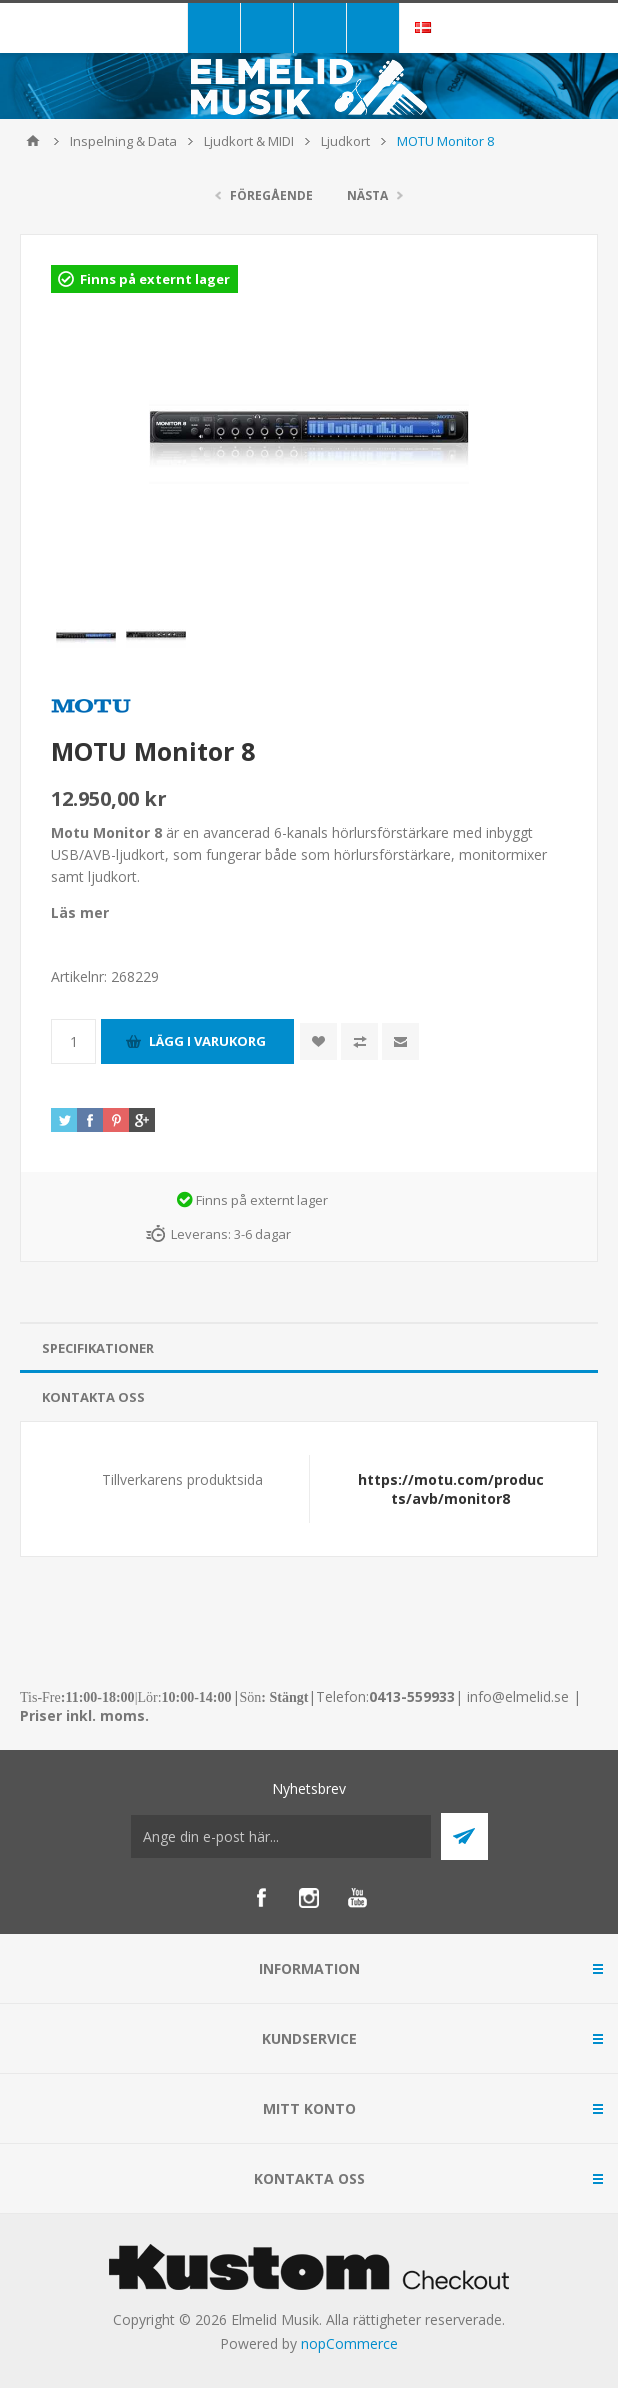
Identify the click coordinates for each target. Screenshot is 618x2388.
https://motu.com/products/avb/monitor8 (451, 1489)
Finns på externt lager (155, 279)
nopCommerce (349, 2343)
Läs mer (80, 912)
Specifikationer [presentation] (98, 1348)
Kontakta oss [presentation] (93, 1397)
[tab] (309, 1348)
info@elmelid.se (518, 1696)
